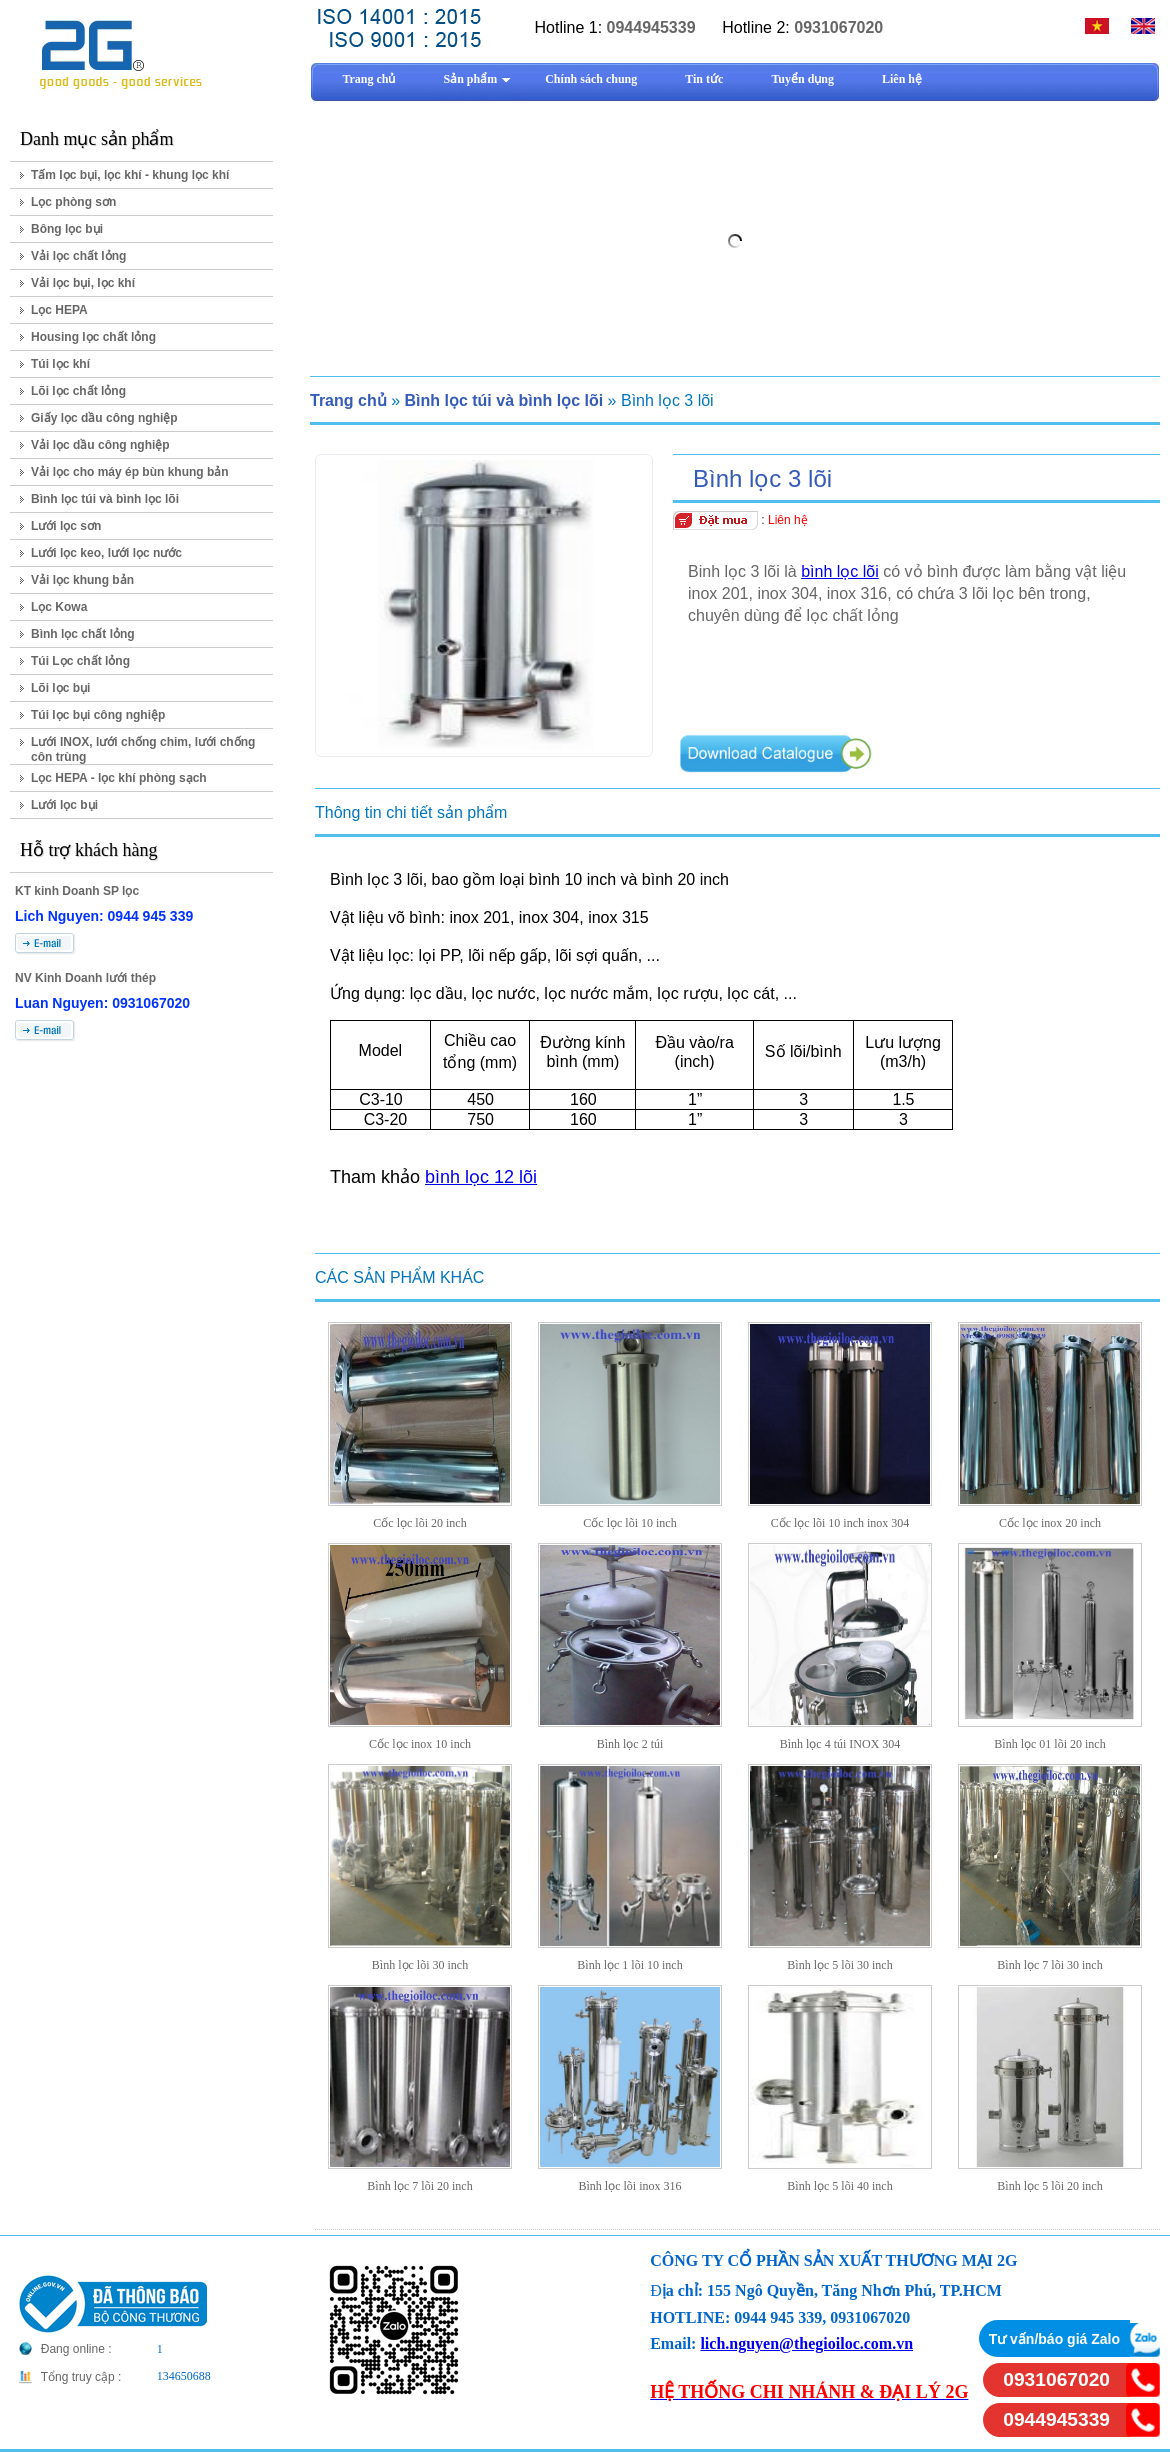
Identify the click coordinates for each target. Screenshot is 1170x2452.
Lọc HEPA (59, 310)
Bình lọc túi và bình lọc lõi (105, 499)
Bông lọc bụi (67, 229)
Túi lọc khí (60, 364)
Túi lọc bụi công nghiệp (98, 715)
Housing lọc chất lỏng (93, 337)
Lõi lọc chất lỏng (78, 391)
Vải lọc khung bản (82, 580)
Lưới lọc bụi (64, 805)
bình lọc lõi (840, 571)
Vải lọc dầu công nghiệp (100, 445)
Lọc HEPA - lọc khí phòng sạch (119, 778)
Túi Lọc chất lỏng (80, 661)
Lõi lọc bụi (60, 688)
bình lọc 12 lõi (481, 1177)
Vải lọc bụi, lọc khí (83, 283)
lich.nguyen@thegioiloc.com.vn (806, 2343)
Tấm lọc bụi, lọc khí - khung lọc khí (130, 175)
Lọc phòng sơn (73, 202)
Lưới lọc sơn (66, 526)
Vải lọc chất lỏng (78, 256)
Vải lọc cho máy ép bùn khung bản (130, 472)
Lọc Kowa (59, 607)
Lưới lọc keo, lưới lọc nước (106, 553)
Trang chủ (348, 400)
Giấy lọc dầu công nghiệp (104, 418)
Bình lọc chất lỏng (83, 634)
